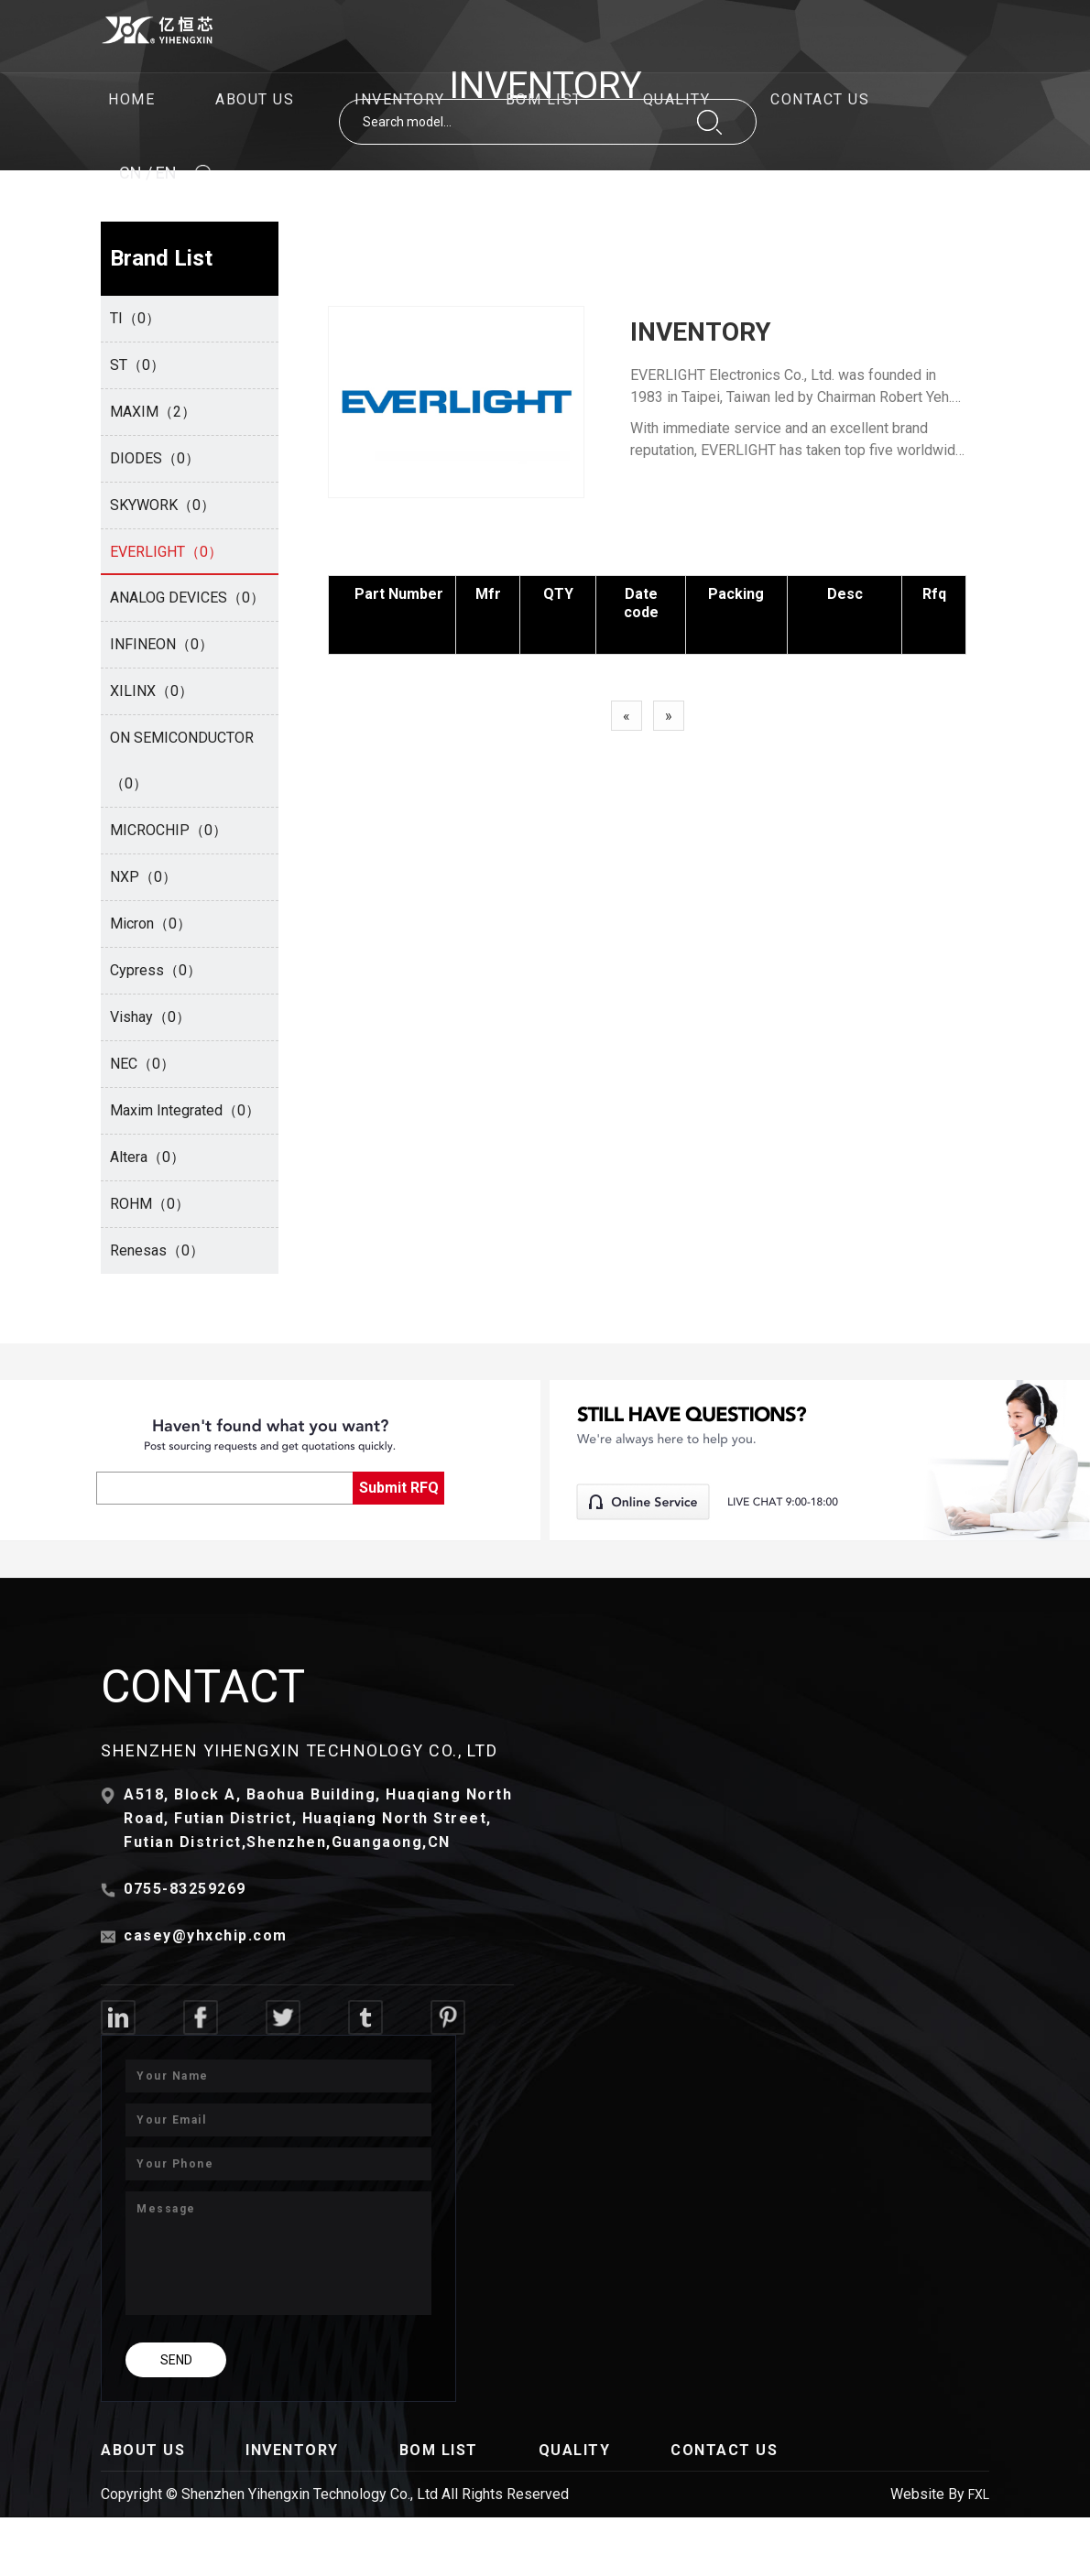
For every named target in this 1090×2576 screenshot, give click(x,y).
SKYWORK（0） (162, 505)
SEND (176, 2360)
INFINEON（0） (161, 644)
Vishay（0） (150, 1017)
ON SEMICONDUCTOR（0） (182, 760)
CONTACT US (819, 99)
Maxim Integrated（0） (185, 1110)
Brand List (161, 258)
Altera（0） (147, 1157)
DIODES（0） (155, 458)
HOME (131, 99)
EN (166, 172)
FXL (978, 2494)
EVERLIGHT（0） (166, 551)
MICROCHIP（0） (168, 830)
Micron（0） (150, 923)
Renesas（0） (157, 1250)
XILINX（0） (151, 691)
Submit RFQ (399, 1487)
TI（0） (135, 318)
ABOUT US (254, 99)
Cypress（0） (156, 970)
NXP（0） (143, 877)
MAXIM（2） (153, 411)
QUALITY (677, 99)
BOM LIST (544, 99)
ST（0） (137, 365)
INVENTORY (399, 99)
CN (130, 172)
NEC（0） (142, 1063)
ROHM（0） (150, 1203)
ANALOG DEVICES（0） (187, 597)
